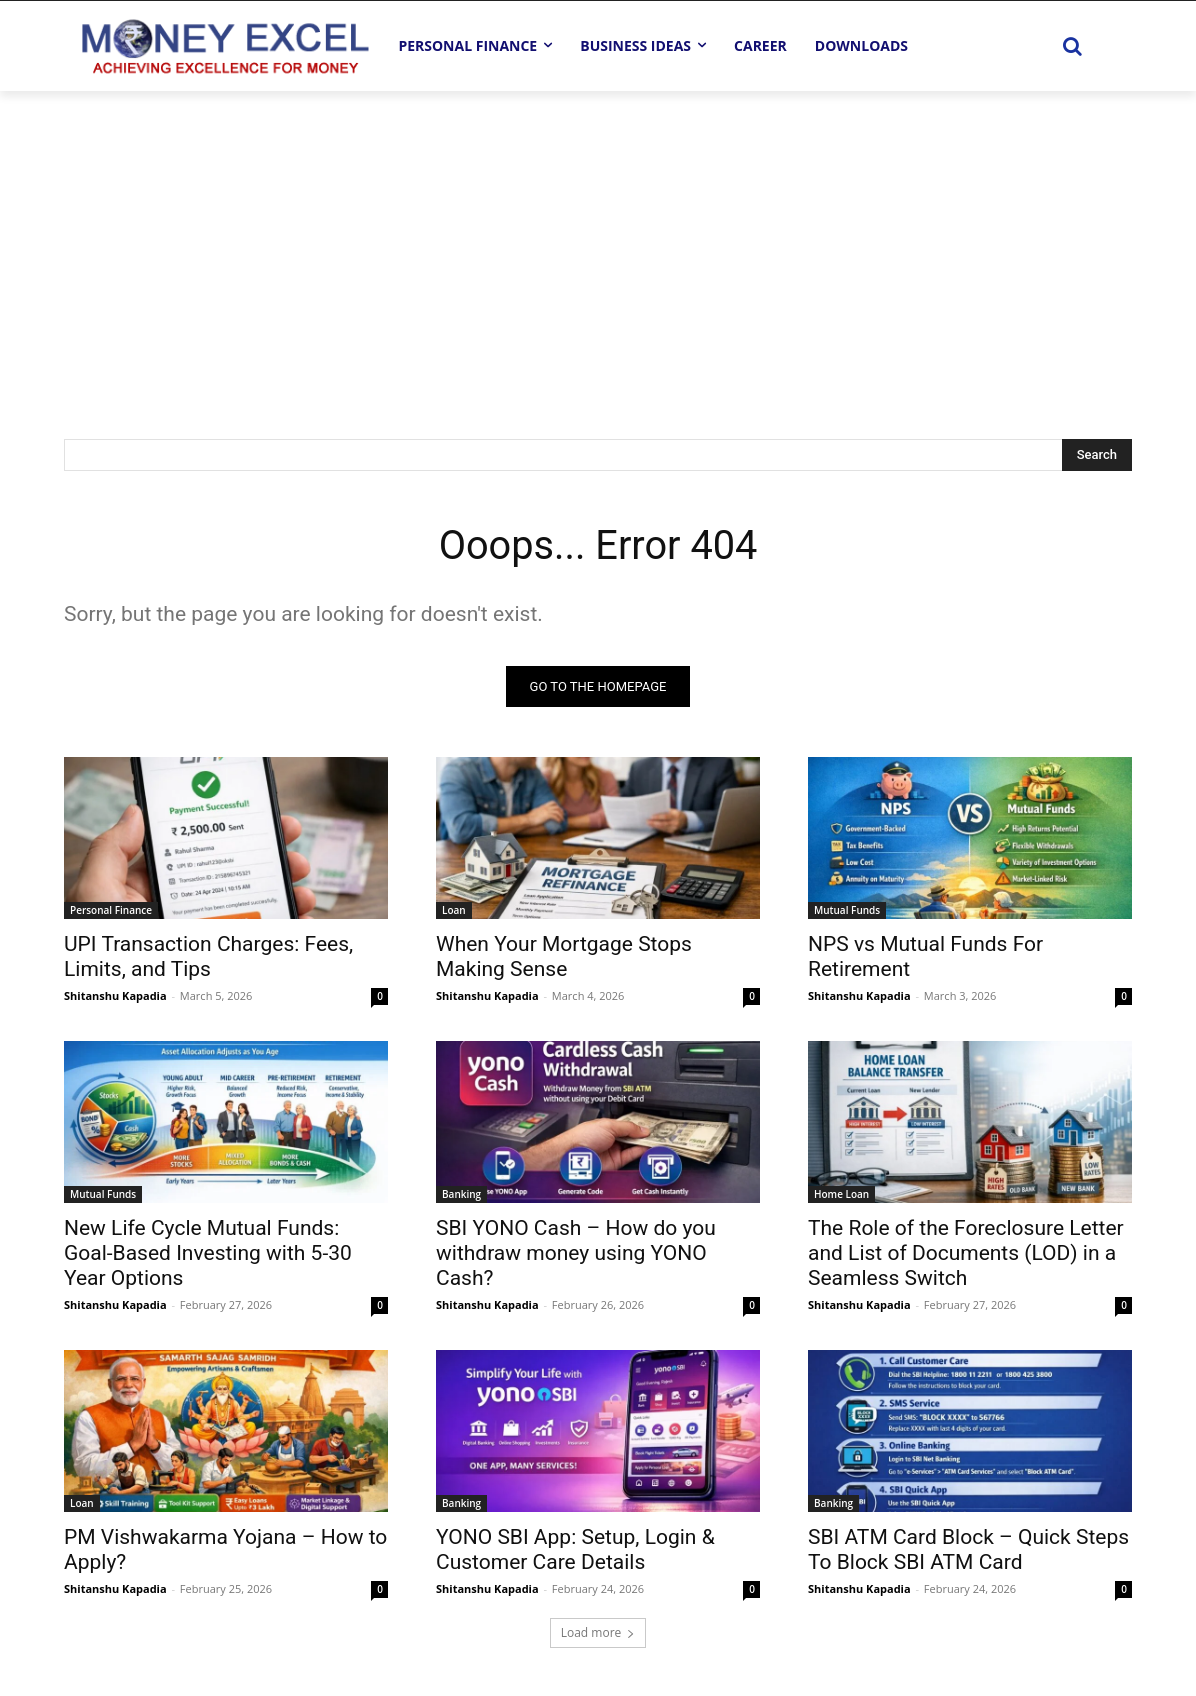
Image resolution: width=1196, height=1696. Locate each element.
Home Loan (841, 1194)
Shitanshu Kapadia (115, 995)
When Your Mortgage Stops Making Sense (564, 956)
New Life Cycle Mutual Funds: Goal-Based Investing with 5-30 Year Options (208, 1253)
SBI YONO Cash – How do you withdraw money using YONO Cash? (576, 1253)
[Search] (1097, 455)
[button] (1072, 46)
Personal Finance (111, 910)
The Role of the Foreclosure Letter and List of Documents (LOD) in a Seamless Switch (966, 1253)
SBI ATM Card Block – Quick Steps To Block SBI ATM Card (968, 1549)
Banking (461, 1194)
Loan (454, 910)
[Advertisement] (598, 241)
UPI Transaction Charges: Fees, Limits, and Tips (208, 956)
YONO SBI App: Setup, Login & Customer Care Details (575, 1549)
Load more (598, 1632)
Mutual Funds (847, 910)
